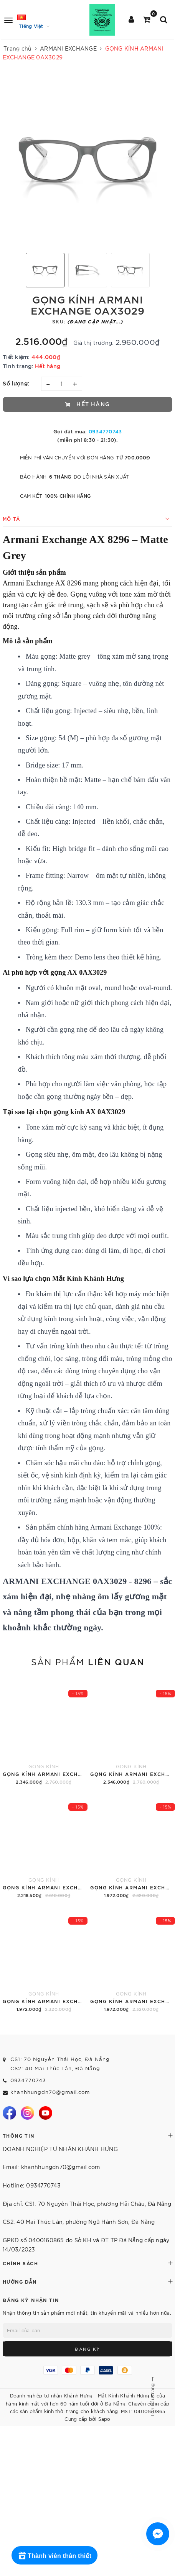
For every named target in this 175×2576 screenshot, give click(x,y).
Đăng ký (87, 2348)
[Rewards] (54, 2555)
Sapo (104, 2419)
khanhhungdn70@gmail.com (50, 2092)
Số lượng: (16, 383)
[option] (87, 162)
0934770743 (105, 431)
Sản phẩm (87, 1661)
